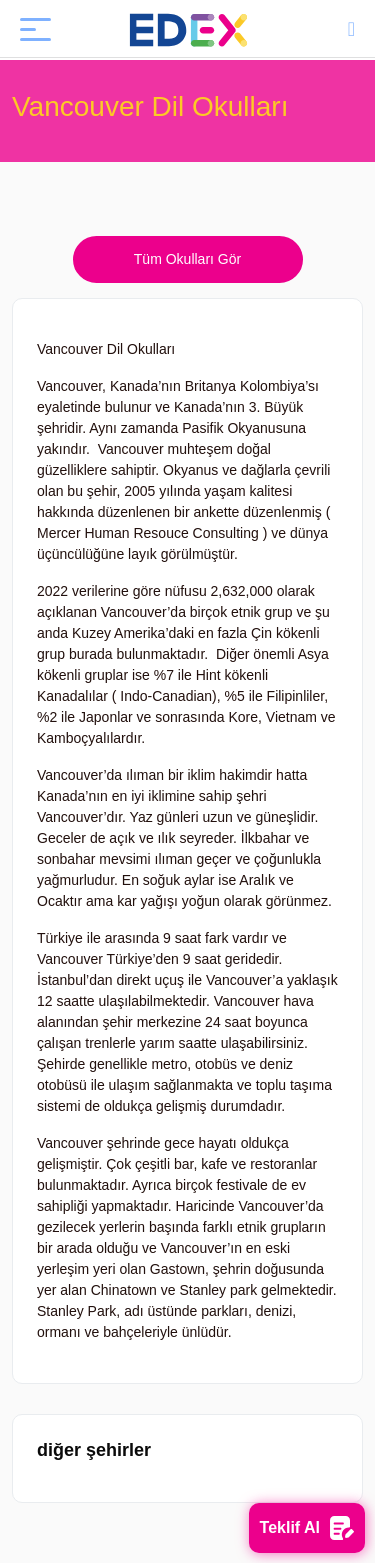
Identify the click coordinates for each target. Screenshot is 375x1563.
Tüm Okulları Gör (187, 259)
